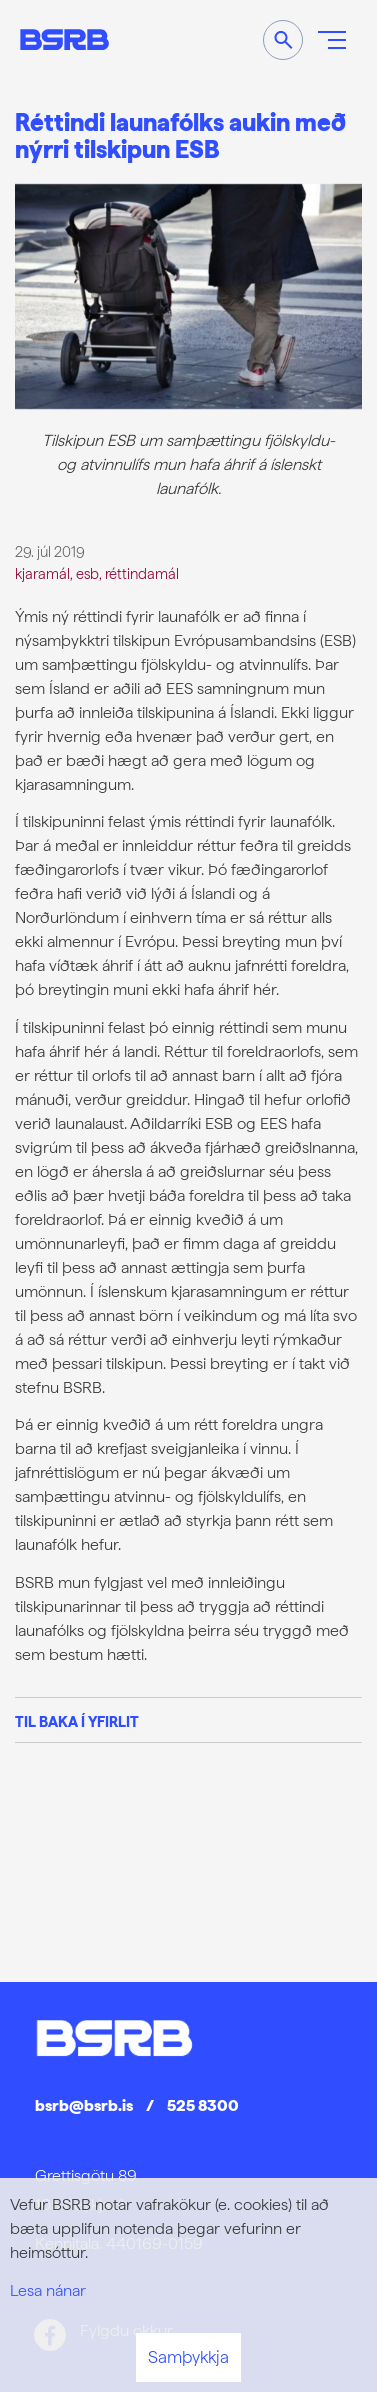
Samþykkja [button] (188, 2357)
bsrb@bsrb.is (84, 2105)
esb (87, 573)
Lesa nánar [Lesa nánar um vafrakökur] (48, 2290)
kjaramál (42, 573)
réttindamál (142, 573)
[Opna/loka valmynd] (332, 40)
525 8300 (203, 2105)
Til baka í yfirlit (77, 1721)
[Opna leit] (283, 40)
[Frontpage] (64, 39)
